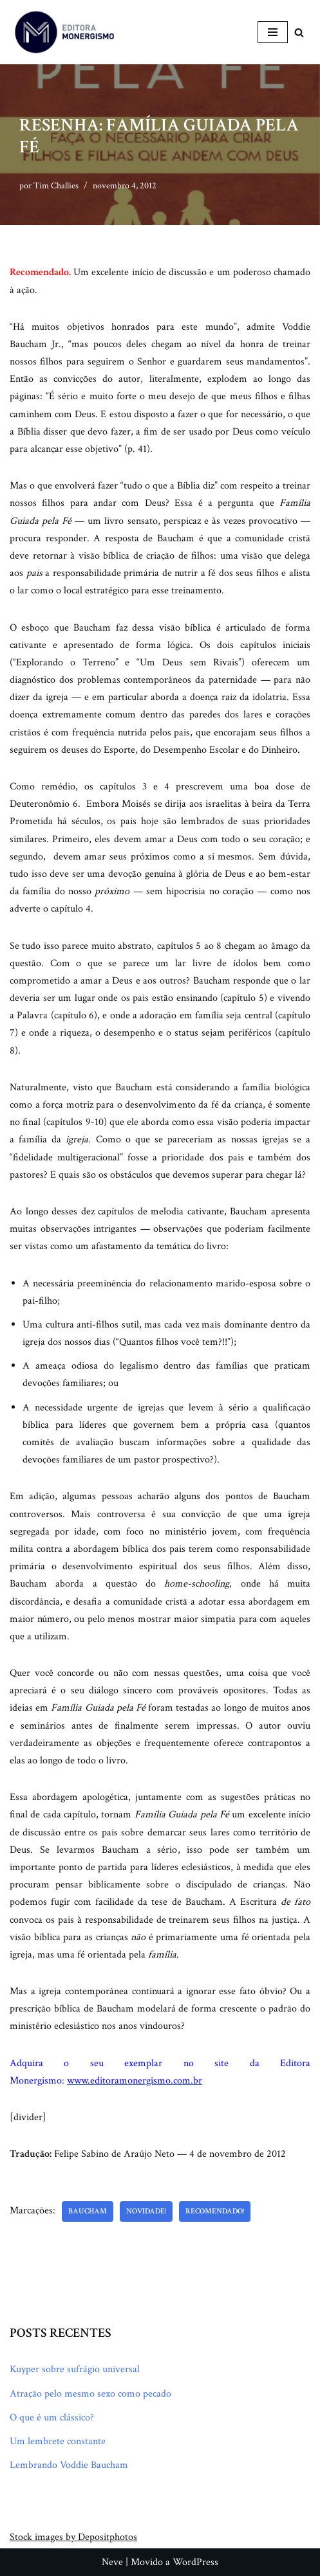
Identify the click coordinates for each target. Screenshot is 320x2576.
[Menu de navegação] (273, 32)
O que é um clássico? (52, 2417)
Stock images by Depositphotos (73, 2537)
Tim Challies (56, 185)
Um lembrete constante (58, 2441)
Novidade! (146, 2211)
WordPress (195, 2562)
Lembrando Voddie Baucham (69, 2465)
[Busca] (299, 32)
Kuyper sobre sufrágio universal (75, 2369)
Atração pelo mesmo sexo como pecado (90, 2393)
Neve (112, 2562)
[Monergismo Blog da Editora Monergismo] (64, 32)
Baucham (87, 2211)
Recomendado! (214, 2211)
